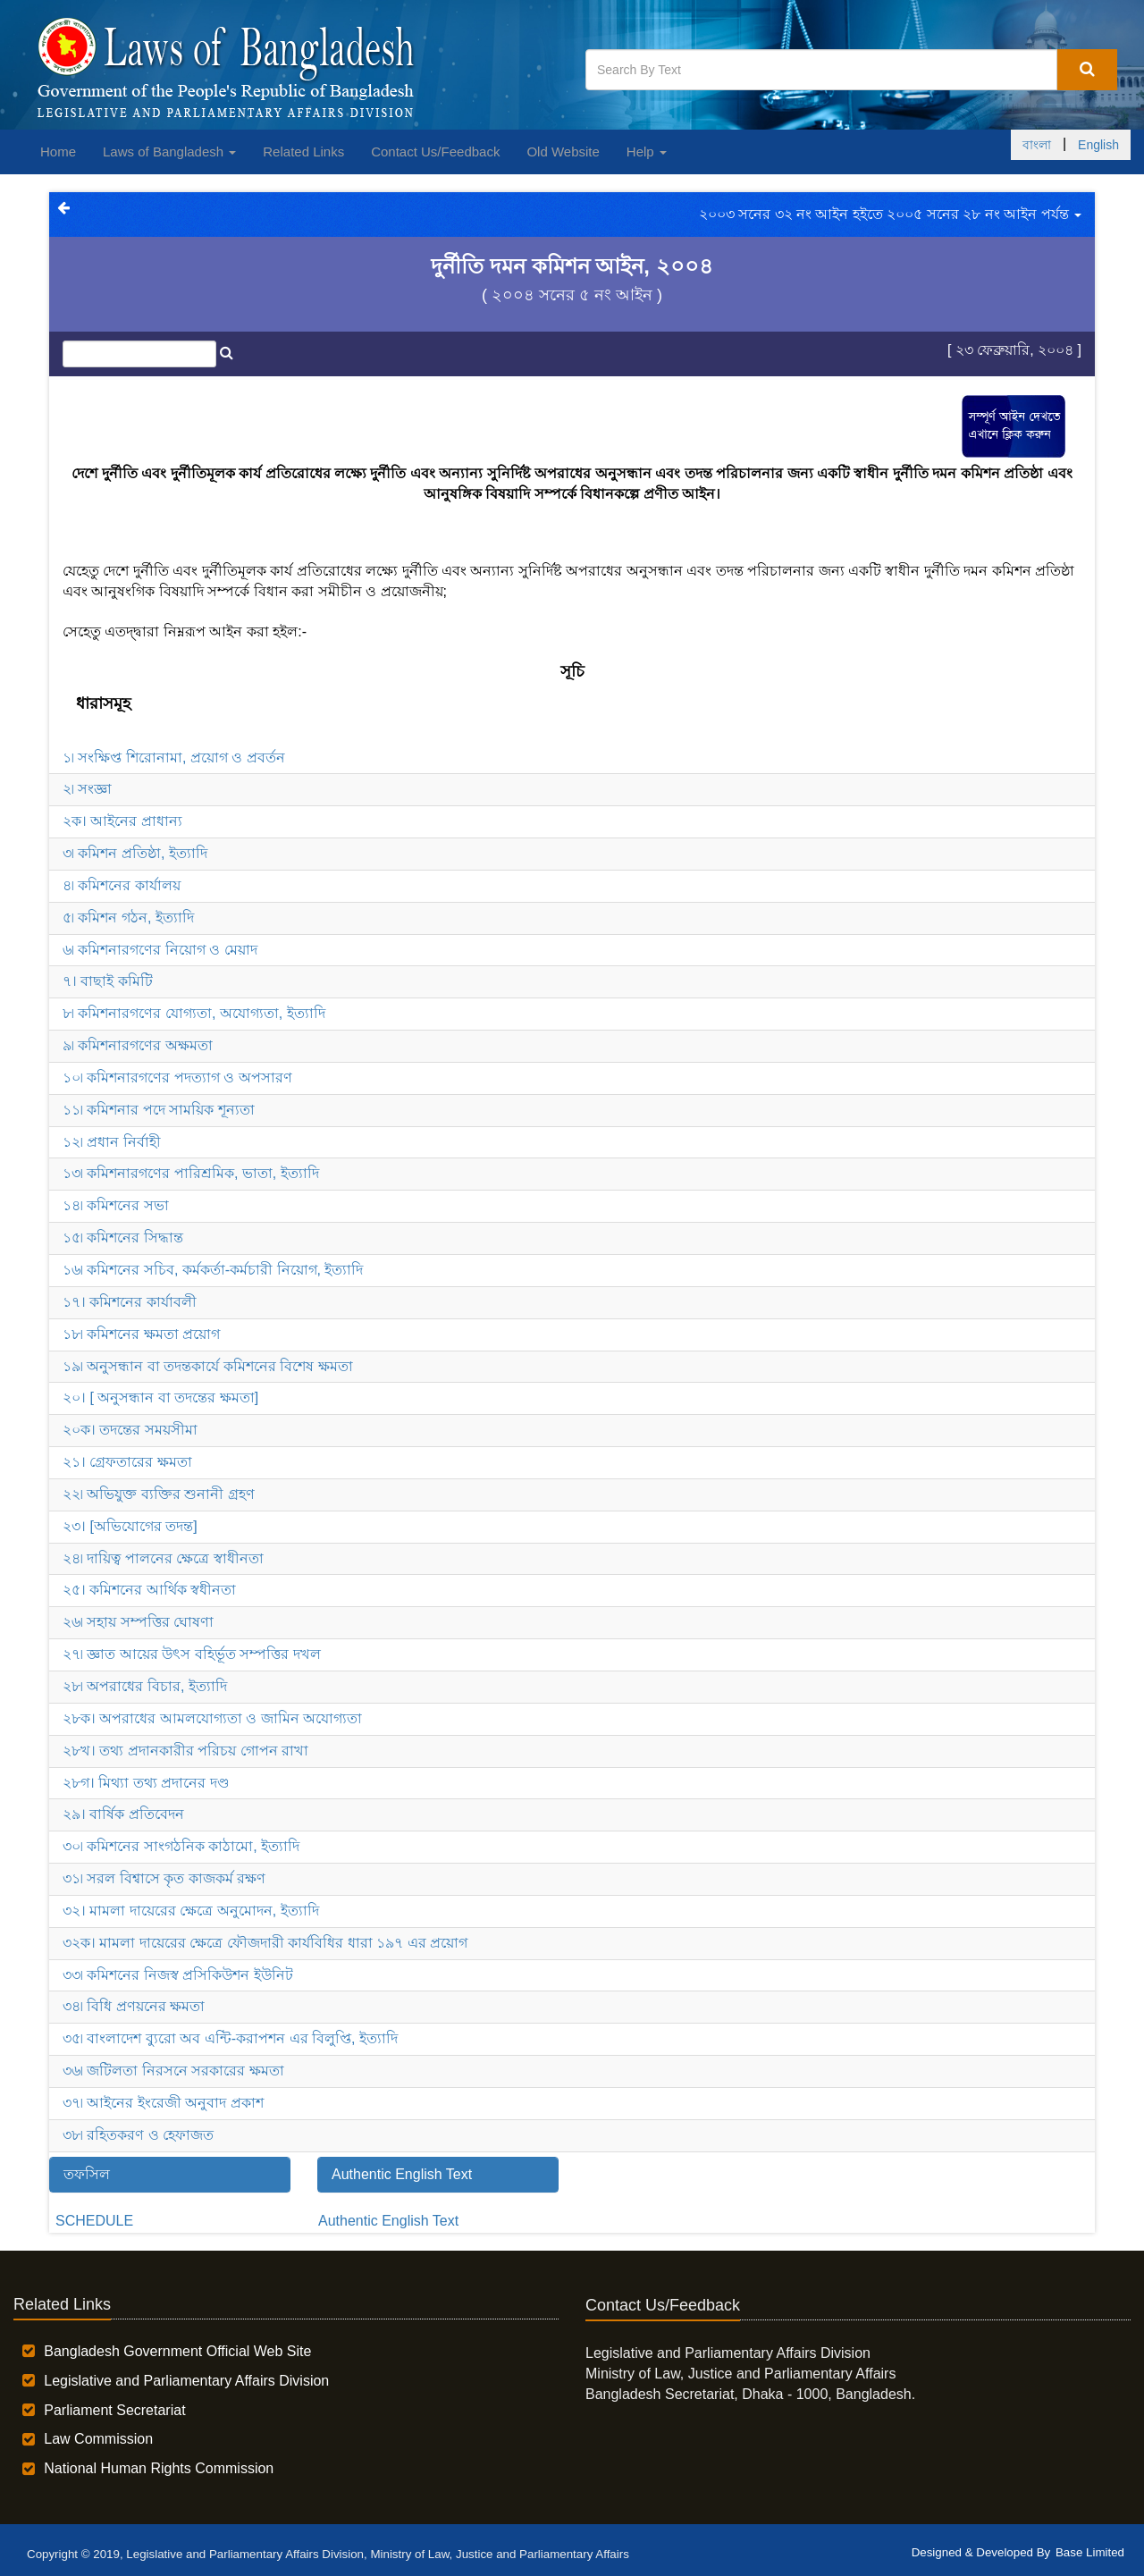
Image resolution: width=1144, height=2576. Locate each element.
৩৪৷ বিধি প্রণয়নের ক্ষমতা (134, 2006)
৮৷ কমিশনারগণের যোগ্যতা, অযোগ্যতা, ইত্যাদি (194, 1013)
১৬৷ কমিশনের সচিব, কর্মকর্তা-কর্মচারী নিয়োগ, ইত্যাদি (213, 1269)
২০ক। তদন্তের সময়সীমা (130, 1429)
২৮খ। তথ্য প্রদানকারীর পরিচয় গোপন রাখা (185, 1750)
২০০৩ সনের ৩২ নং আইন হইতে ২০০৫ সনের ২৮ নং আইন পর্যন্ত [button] (890, 214)
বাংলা (1036, 145)
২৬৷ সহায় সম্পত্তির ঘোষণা (138, 1621)
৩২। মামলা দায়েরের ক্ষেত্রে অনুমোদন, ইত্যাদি (191, 1910)
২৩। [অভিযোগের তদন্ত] (130, 1526)
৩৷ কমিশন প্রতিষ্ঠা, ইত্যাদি (135, 853)
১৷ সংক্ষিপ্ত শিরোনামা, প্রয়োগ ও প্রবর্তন (174, 757)
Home (58, 151)
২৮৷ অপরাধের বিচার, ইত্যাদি (145, 1686)
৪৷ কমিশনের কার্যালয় (122, 885)
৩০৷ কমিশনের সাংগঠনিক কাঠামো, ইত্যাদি (181, 1846)
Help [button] (647, 151)
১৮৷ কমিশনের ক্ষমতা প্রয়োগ (141, 1334)
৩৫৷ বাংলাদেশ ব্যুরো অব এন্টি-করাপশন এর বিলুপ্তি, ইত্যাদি (230, 2038)
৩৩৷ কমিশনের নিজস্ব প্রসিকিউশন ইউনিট (178, 1975)
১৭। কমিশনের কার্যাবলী (130, 1301)
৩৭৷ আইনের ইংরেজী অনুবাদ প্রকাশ (163, 2102)
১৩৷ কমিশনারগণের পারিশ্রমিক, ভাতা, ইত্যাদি (191, 1173)
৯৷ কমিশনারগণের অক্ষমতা (138, 1045)
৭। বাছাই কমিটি (108, 981)
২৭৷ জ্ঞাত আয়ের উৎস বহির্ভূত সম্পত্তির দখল (192, 1654)
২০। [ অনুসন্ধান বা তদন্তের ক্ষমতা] (160, 1397)
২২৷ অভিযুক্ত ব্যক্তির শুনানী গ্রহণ (159, 1494)
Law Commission (98, 2438)
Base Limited (1090, 2552)
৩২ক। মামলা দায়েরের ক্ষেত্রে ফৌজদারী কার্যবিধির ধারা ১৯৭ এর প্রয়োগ (265, 1942)
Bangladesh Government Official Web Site (177, 2351)
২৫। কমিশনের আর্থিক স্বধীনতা (149, 1589)
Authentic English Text (388, 2220)
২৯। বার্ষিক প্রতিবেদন (123, 1814)
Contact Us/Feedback (435, 151)
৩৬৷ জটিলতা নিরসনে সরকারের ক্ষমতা (173, 2070)
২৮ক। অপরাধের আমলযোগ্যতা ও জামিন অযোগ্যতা (212, 1718)
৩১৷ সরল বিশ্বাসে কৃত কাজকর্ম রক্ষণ (164, 1878)
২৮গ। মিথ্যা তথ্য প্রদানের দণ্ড (146, 1782)
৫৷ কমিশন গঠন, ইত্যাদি (128, 917)
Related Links (303, 151)
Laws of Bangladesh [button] (169, 151)
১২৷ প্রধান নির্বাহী (112, 1141)
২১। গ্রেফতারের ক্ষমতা (127, 1461)
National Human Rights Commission (158, 2468)
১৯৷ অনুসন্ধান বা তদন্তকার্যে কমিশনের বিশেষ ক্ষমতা (208, 1366)
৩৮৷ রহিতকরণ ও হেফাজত (138, 2134)
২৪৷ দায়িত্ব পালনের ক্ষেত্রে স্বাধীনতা (163, 1558)
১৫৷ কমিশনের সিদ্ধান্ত (123, 1237)
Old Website (562, 151)
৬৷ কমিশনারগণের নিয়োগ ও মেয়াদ (160, 949)
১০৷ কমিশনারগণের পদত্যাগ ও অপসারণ (177, 1077)
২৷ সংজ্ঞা (87, 788)
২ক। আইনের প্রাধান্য (122, 821)
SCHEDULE (94, 2220)
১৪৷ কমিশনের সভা (116, 1205)
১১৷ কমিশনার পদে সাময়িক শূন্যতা (159, 1109)
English (1098, 145)
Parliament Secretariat (114, 2410)
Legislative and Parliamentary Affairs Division (186, 2380)
